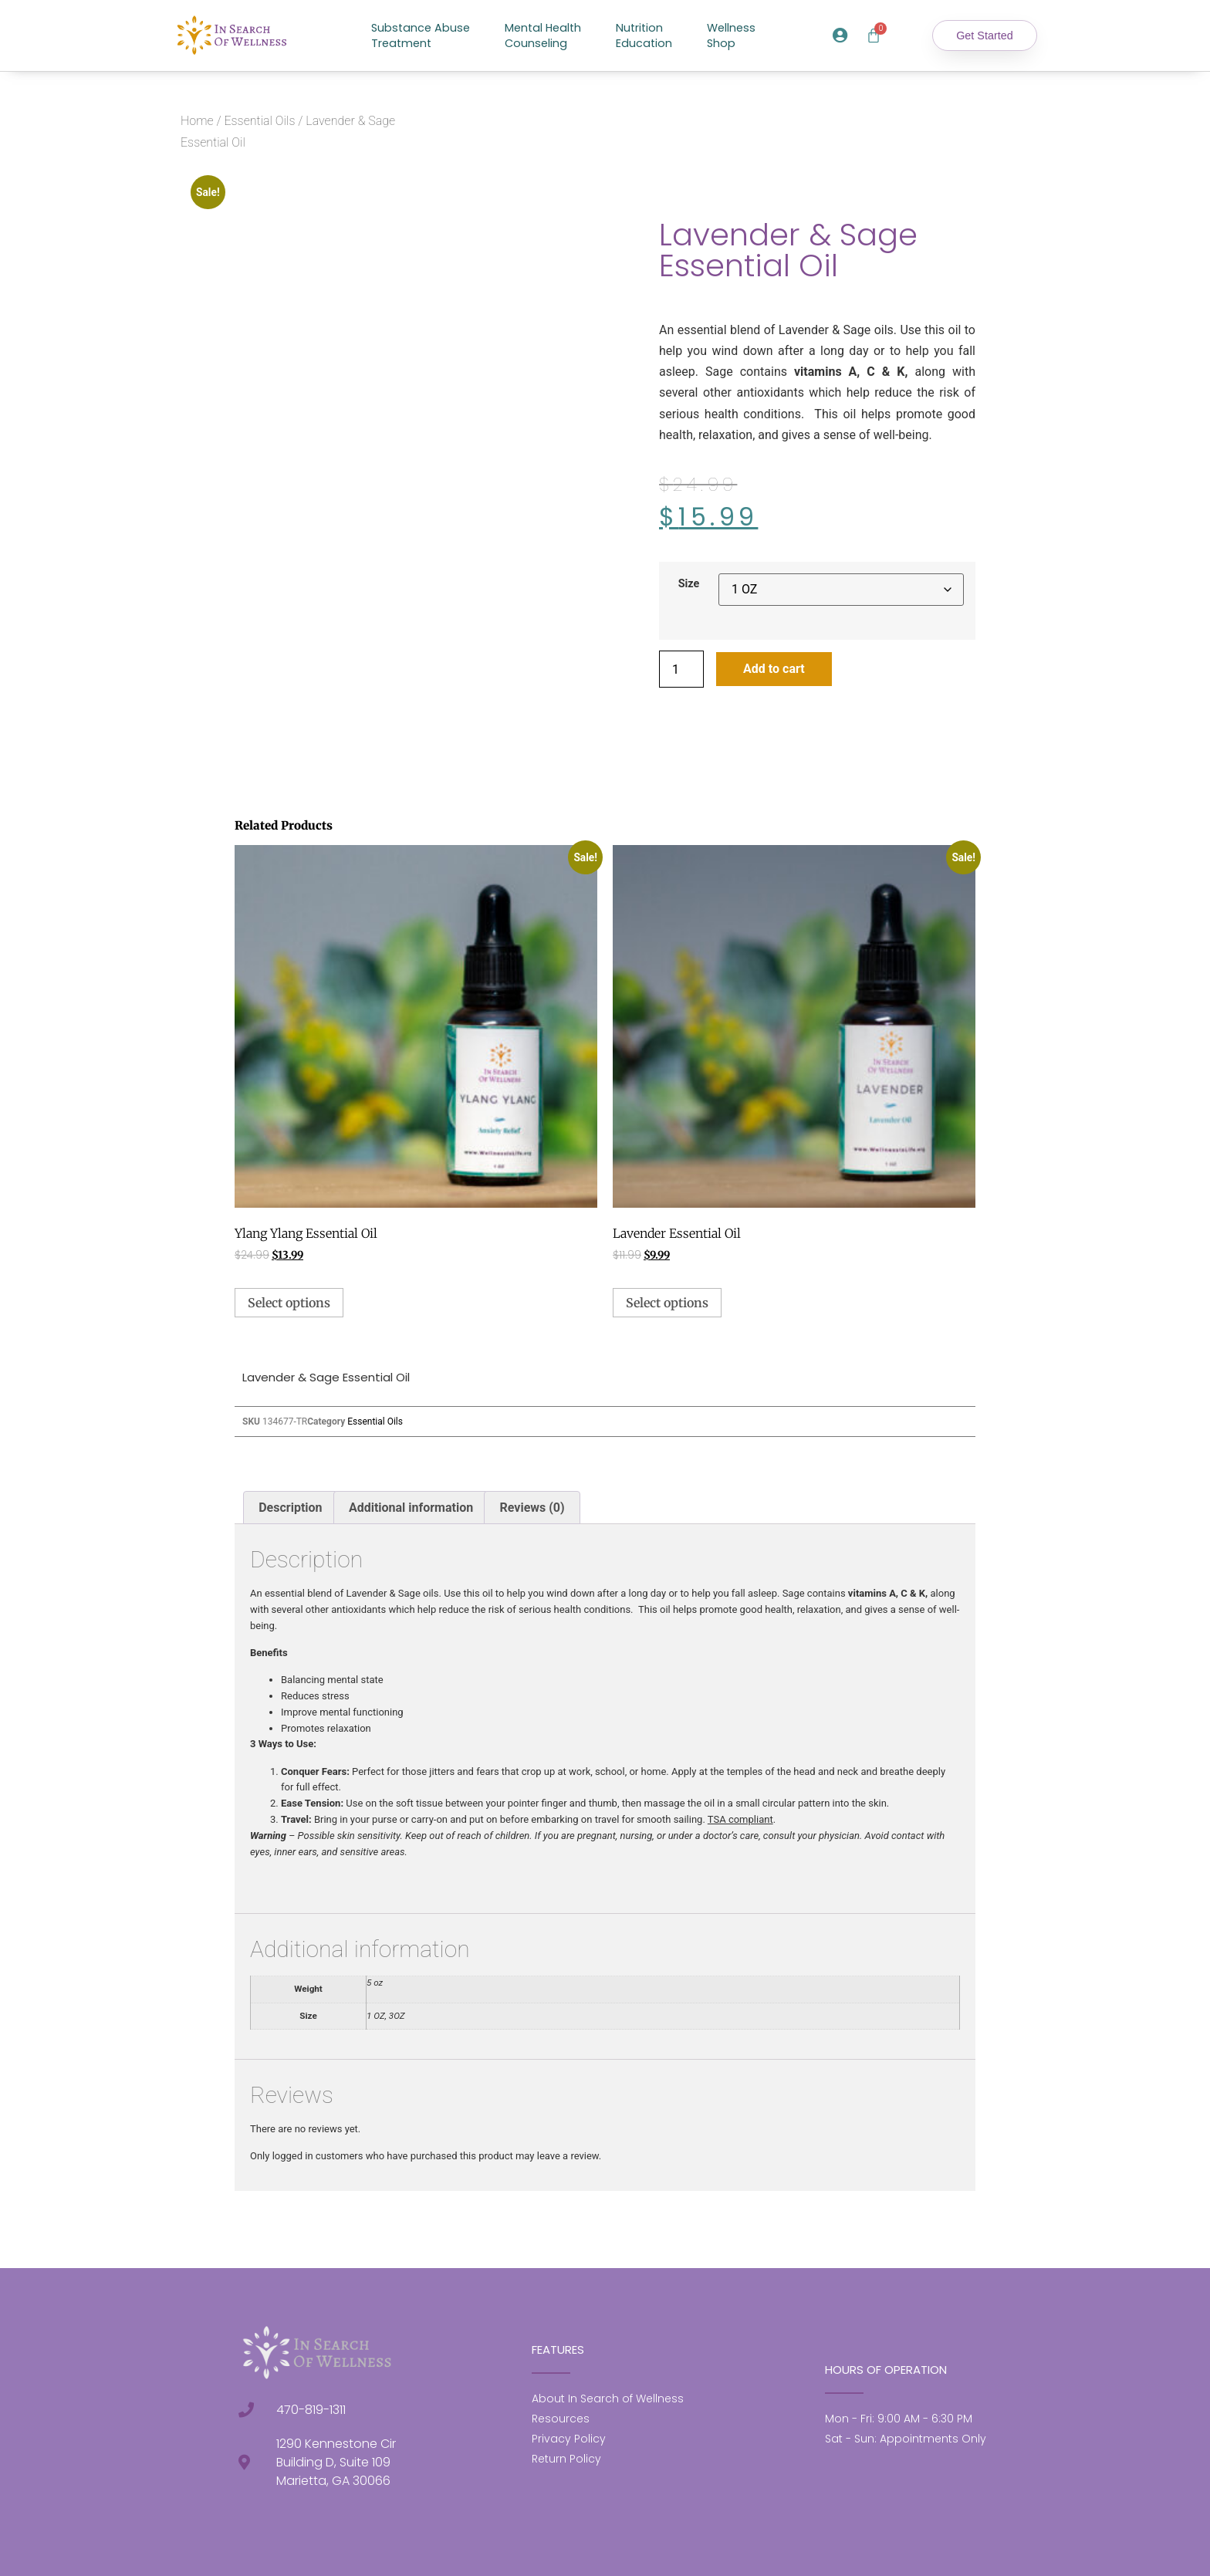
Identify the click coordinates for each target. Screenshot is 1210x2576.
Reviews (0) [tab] (532, 1507)
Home (197, 120)
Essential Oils (259, 120)
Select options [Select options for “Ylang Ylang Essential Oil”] (289, 1302)
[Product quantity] (681, 669)
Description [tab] (290, 1507)
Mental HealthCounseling (543, 35)
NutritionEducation (644, 35)
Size (689, 584)
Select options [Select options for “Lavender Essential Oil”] (667, 1302)
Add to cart (774, 668)
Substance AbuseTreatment (420, 35)
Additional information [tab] (411, 1507)
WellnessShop (731, 35)
